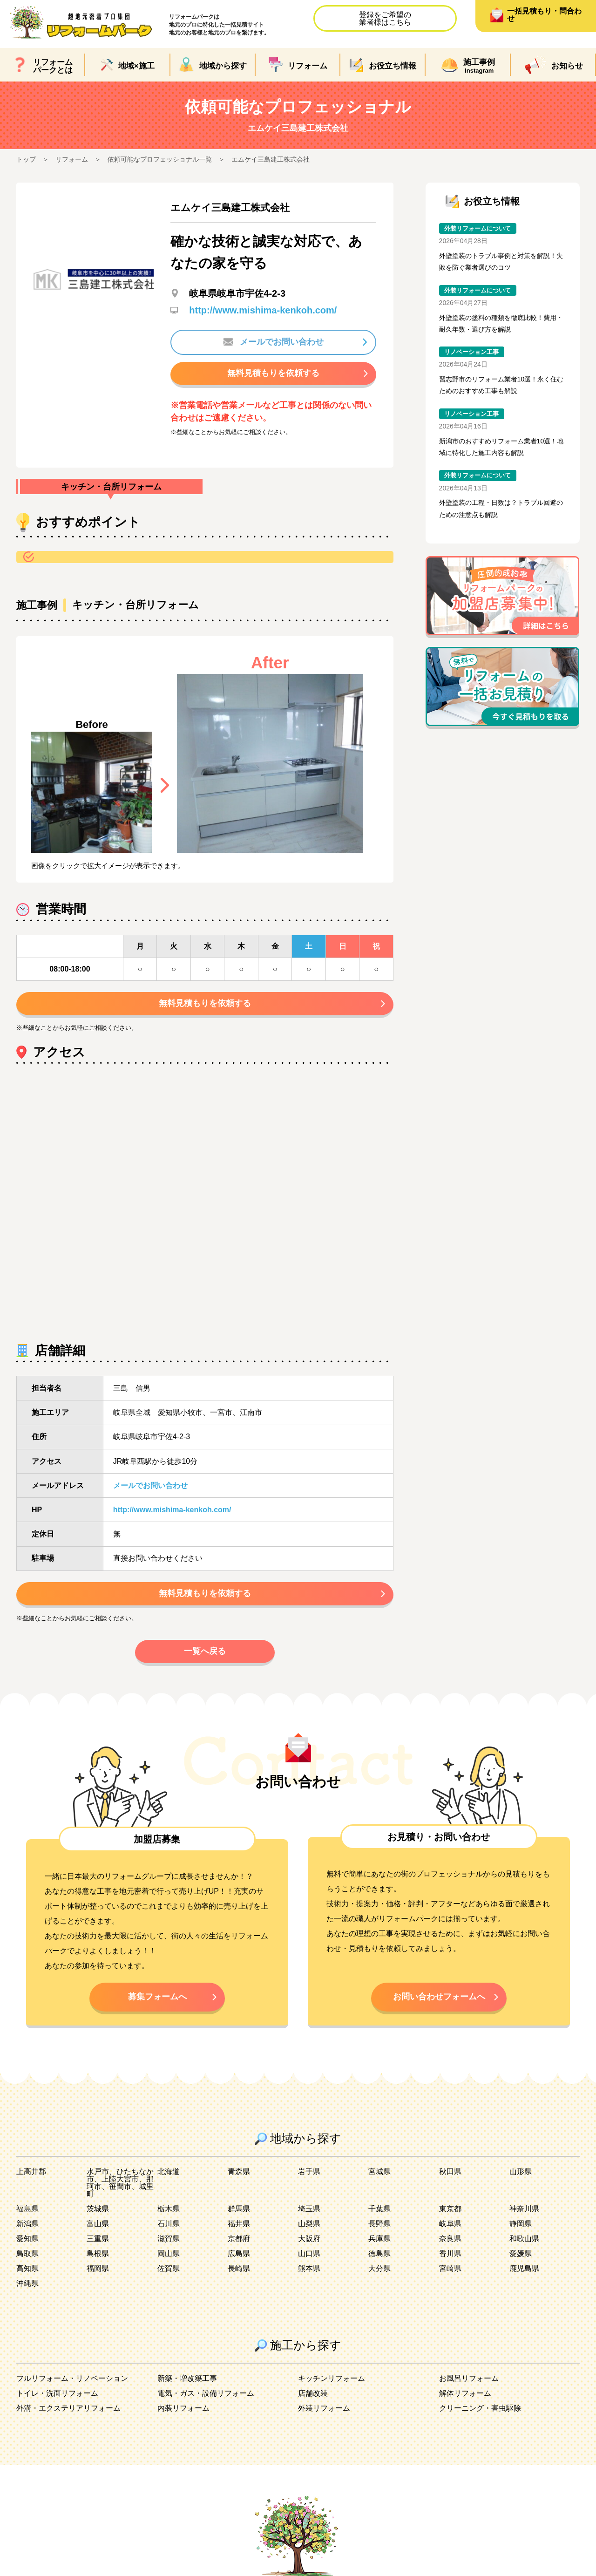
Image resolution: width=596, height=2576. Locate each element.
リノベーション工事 (471, 351)
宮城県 (379, 2171)
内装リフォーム (183, 2408)
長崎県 (239, 2268)
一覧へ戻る (205, 1651)
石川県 (168, 2224)
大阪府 (309, 2239)
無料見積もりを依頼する (273, 373)
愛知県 (27, 2239)
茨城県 (98, 2209)
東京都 (450, 2209)
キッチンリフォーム (331, 2378)
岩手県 (309, 2171)
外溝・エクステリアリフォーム (68, 2408)
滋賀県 (168, 2239)
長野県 (379, 2224)
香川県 (450, 2253)
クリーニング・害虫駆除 (480, 2408)
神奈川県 (524, 2209)
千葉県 (379, 2209)
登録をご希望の (385, 18)
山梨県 (309, 2224)
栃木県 (168, 2209)
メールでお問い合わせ (273, 342)
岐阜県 (450, 2224)
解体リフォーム (465, 2393)
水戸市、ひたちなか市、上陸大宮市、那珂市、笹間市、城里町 (120, 2183)
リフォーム (71, 159)
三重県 (98, 2239)
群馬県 (239, 2209)
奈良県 (450, 2239)
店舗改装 (313, 2393)
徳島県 (379, 2253)
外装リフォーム (324, 2408)
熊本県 (309, 2268)
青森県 (239, 2171)
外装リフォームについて (477, 228)
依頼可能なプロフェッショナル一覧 (160, 159)
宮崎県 (450, 2268)
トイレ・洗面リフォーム (57, 2393)
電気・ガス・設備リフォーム (205, 2393)
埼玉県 (309, 2209)
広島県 (239, 2253)
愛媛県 (520, 2253)
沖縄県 (27, 2283)
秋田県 (450, 2171)
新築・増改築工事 (187, 2378)
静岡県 (520, 2224)
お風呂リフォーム (469, 2378)
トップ (26, 159)
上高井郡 (31, 2171)
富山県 (98, 2224)
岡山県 (168, 2253)
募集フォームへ (157, 1996)
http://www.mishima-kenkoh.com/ (263, 310)
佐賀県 (168, 2268)
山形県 (520, 2171)
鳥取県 (27, 2253)
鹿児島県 (524, 2268)
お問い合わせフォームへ (439, 1996)
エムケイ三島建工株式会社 (270, 159)
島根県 (98, 2253)
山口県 (309, 2253)
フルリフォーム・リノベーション (72, 2378)
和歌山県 (524, 2239)
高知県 (27, 2268)
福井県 (239, 2224)
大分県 (379, 2268)
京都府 (239, 2239)
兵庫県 (379, 2239)
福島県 (27, 2209)
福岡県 (98, 2268)
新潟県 (27, 2224)
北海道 (168, 2171)
